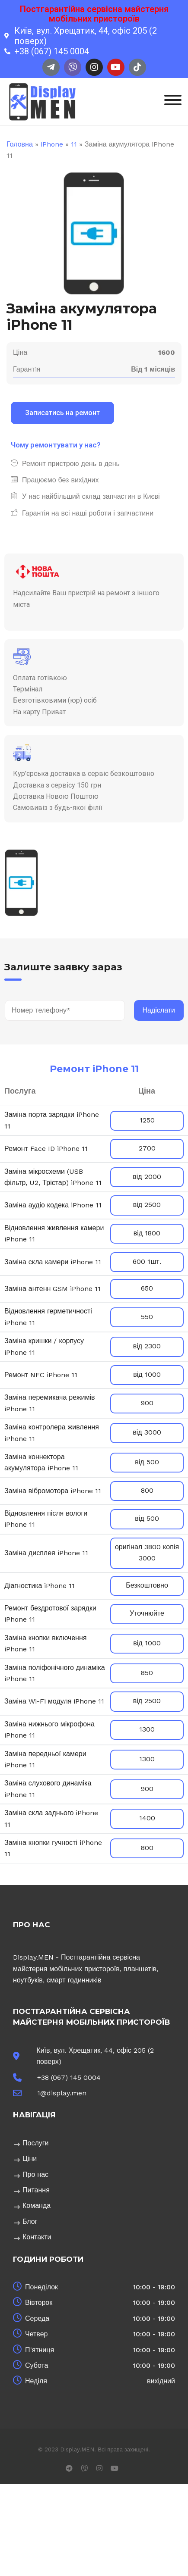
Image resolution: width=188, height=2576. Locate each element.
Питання (36, 2190)
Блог (30, 2221)
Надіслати (159, 1010)
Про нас (35, 2174)
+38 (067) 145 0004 (69, 2077)
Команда (36, 2205)
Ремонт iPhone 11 (94, 1069)
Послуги (35, 2143)
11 (74, 144)
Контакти (36, 2237)
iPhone (52, 144)
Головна (19, 144)
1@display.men (61, 2093)
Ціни (29, 2158)
